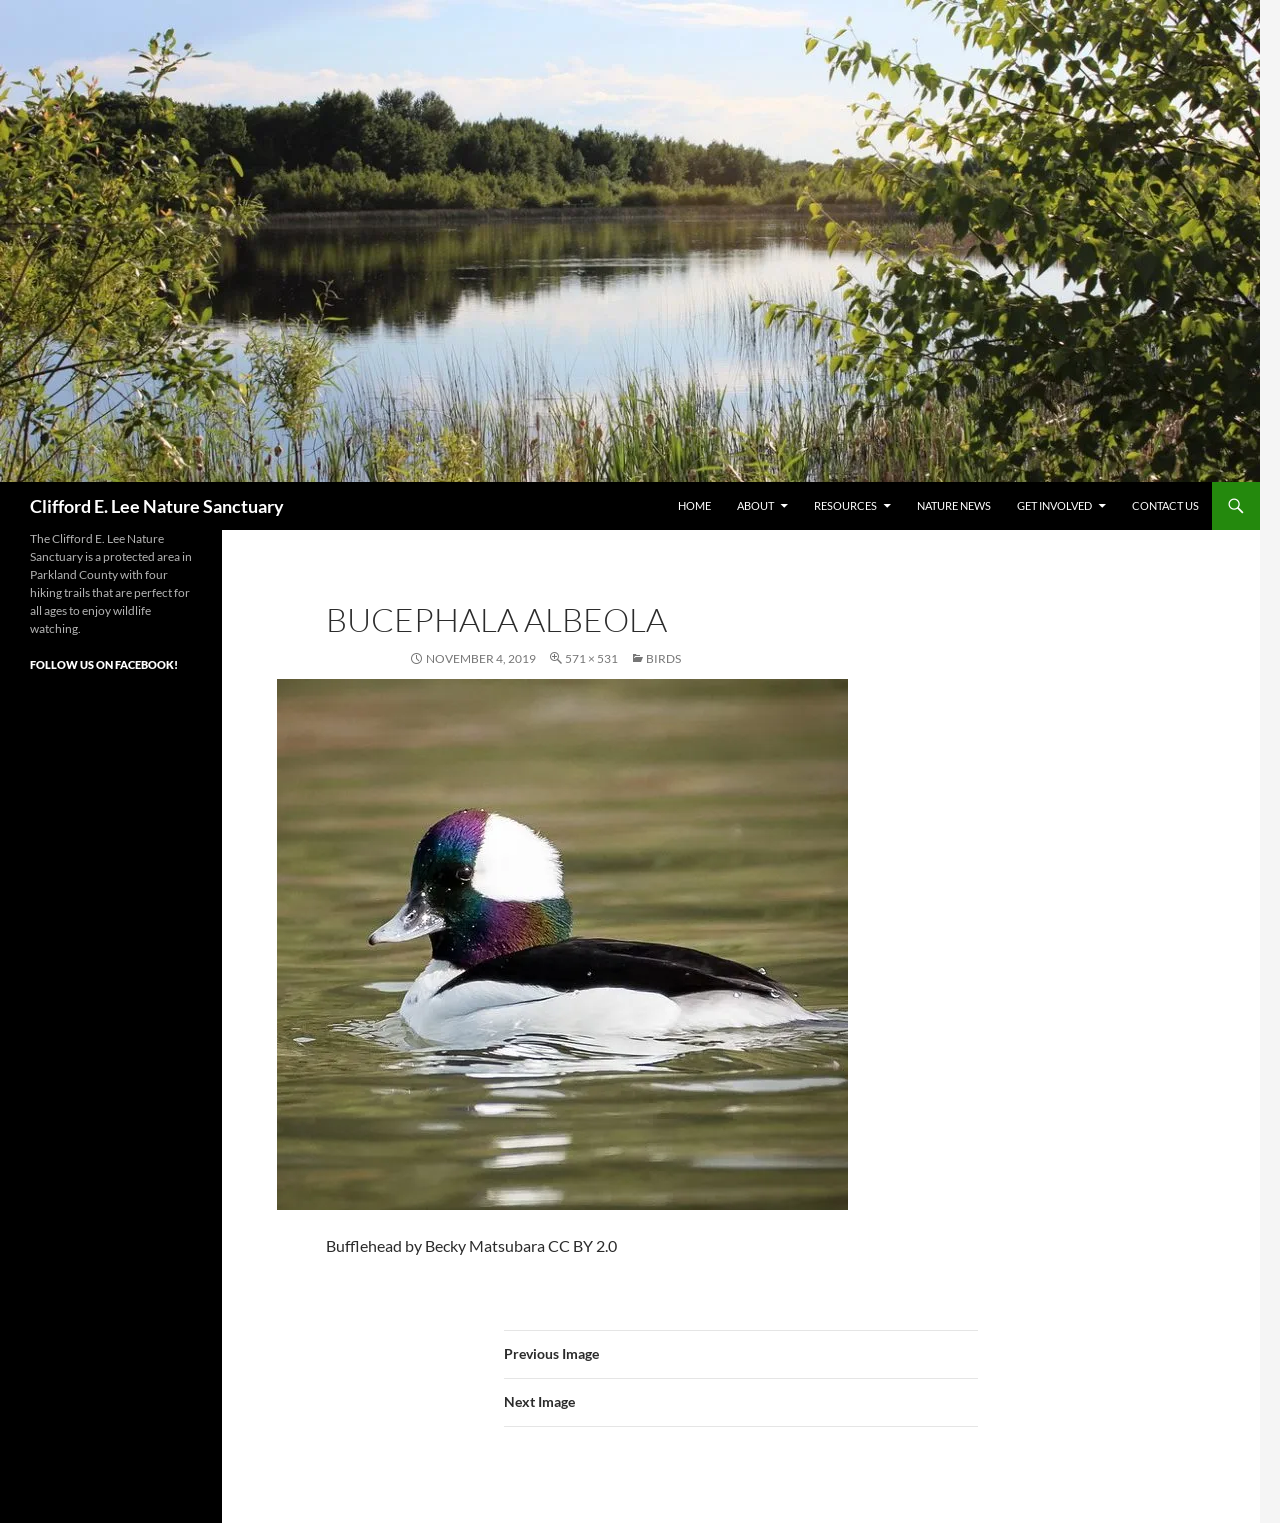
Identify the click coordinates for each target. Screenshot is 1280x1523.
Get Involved (1054, 505)
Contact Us (1165, 505)
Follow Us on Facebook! (104, 664)
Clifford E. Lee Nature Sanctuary (157, 506)
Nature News (954, 505)
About (755, 505)
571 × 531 (591, 658)
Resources (845, 505)
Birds (663, 658)
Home (694, 505)
